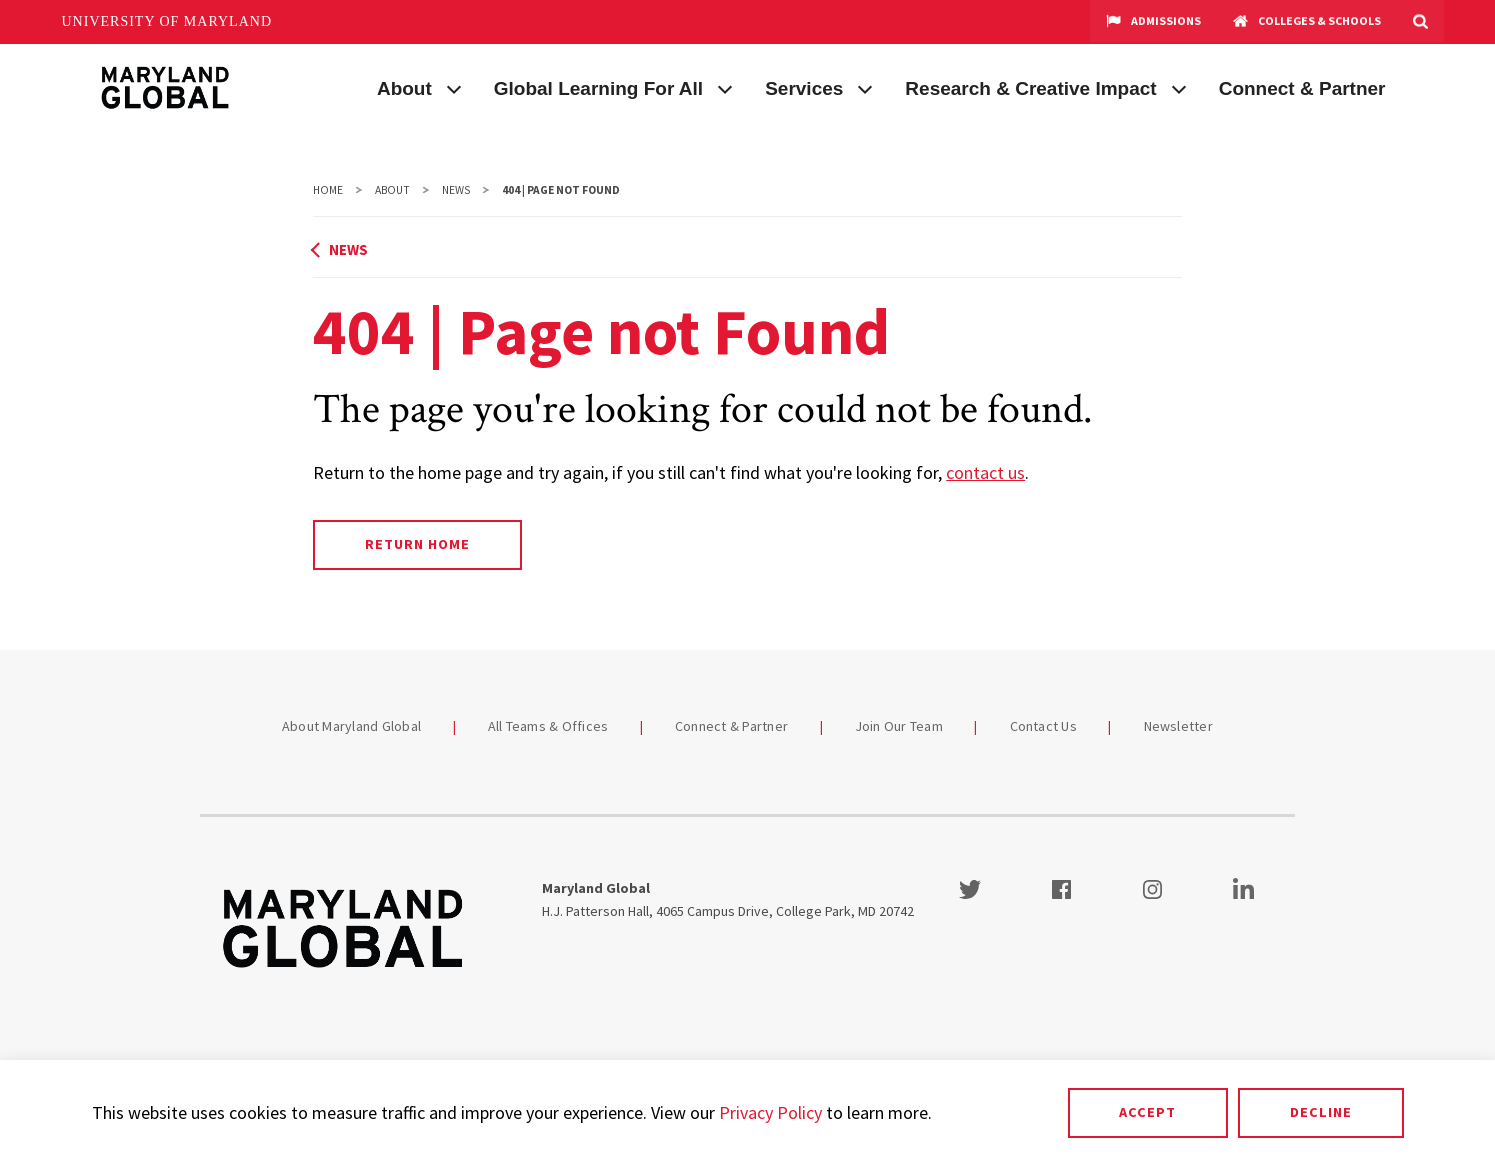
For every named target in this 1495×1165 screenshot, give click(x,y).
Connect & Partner (1302, 88)
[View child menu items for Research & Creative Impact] (1179, 87)
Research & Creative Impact (1030, 88)
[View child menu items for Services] (865, 87)
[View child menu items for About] (454, 87)
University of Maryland (167, 21)
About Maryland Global (351, 726)
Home (328, 190)
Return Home (417, 544)
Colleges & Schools (1307, 22)
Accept (1147, 1112)
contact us (985, 472)
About (404, 88)
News (456, 190)
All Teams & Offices (548, 726)
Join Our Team (899, 726)
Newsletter (1179, 726)
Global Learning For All (598, 88)
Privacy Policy (770, 1112)
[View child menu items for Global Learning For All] (725, 87)
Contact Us (1044, 726)
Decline (1321, 1112)
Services (804, 88)
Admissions (1153, 22)
